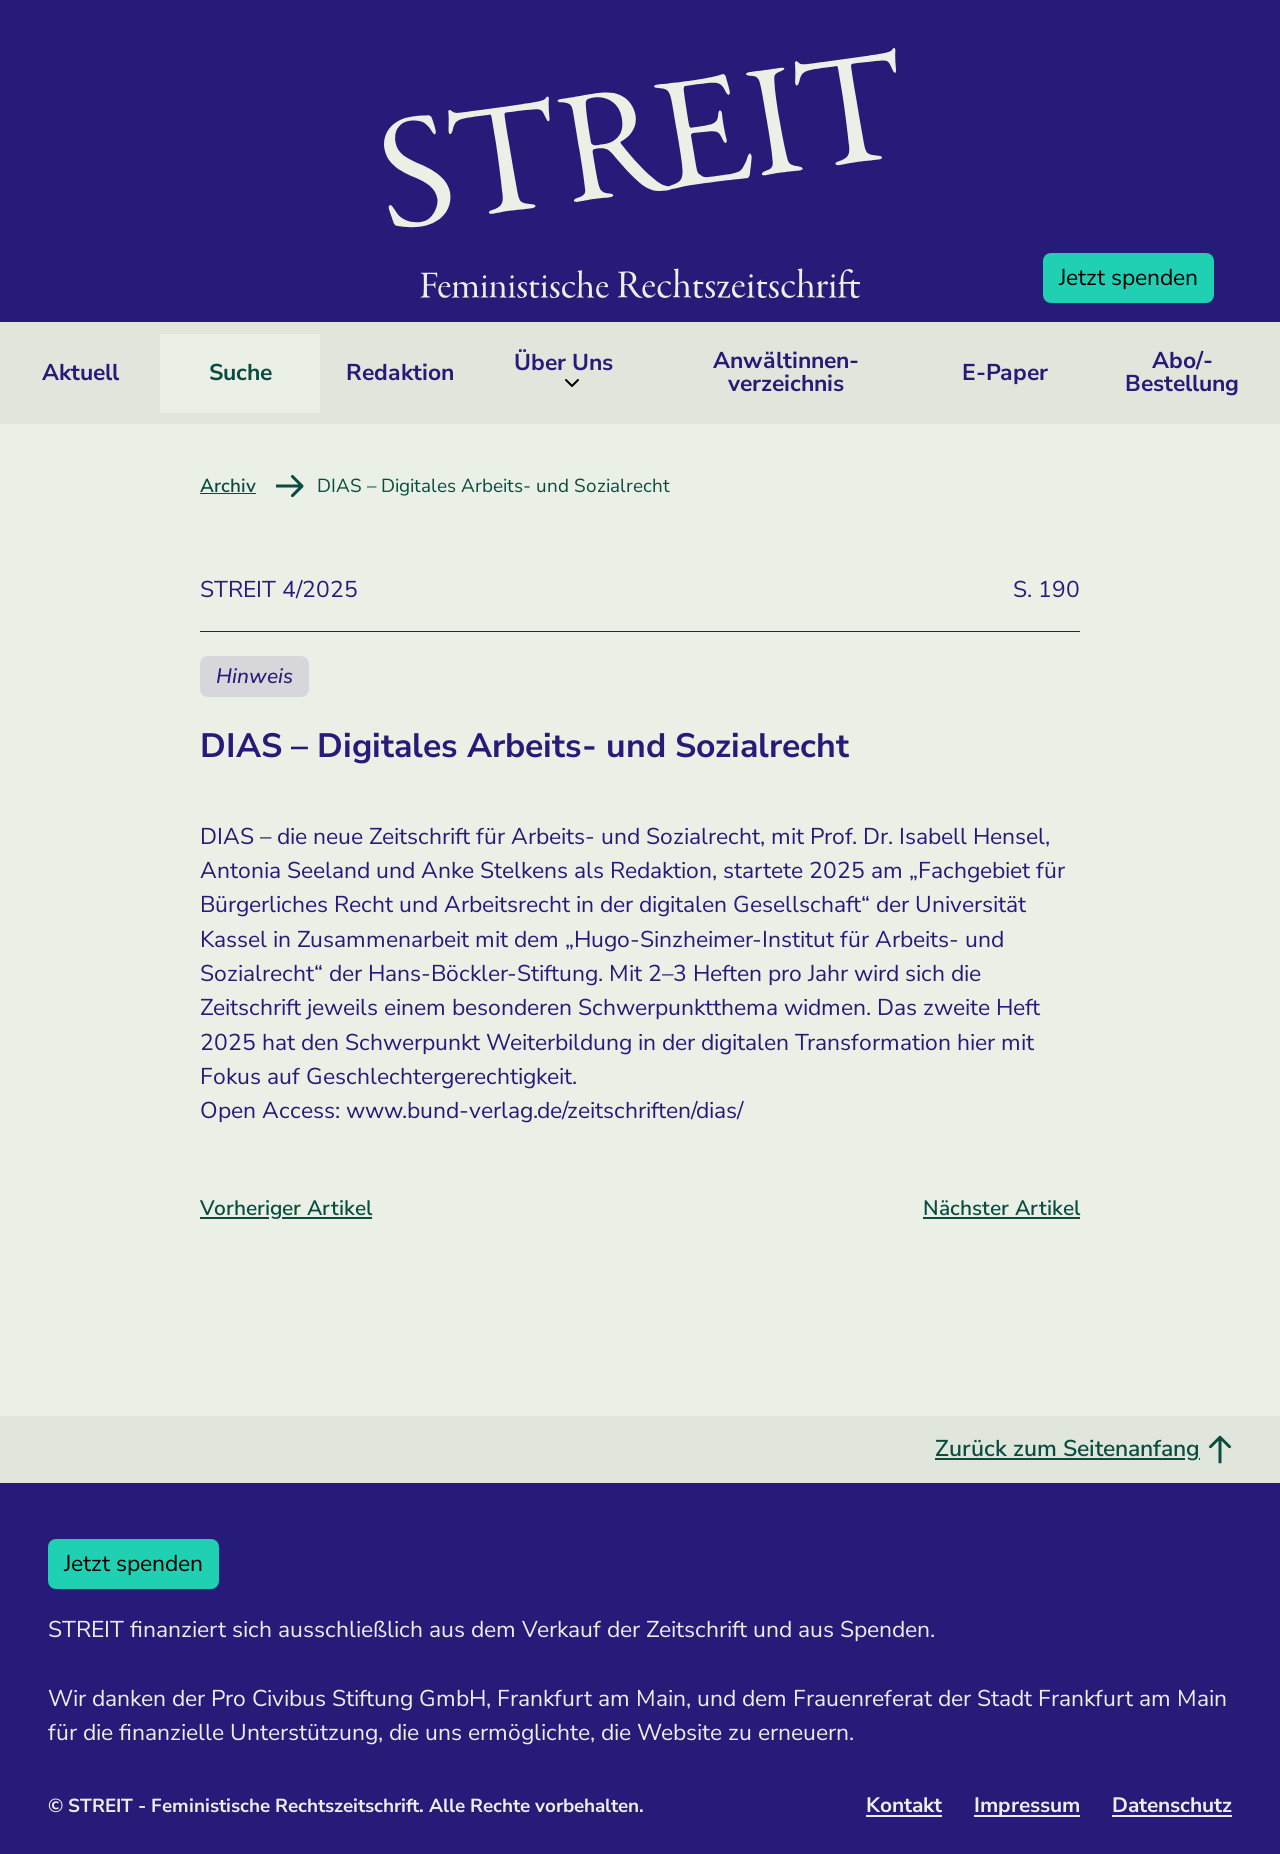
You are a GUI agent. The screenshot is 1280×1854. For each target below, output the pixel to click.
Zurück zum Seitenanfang (1083, 1448)
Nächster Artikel (1001, 1208)
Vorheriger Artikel (286, 1208)
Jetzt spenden (1128, 277)
